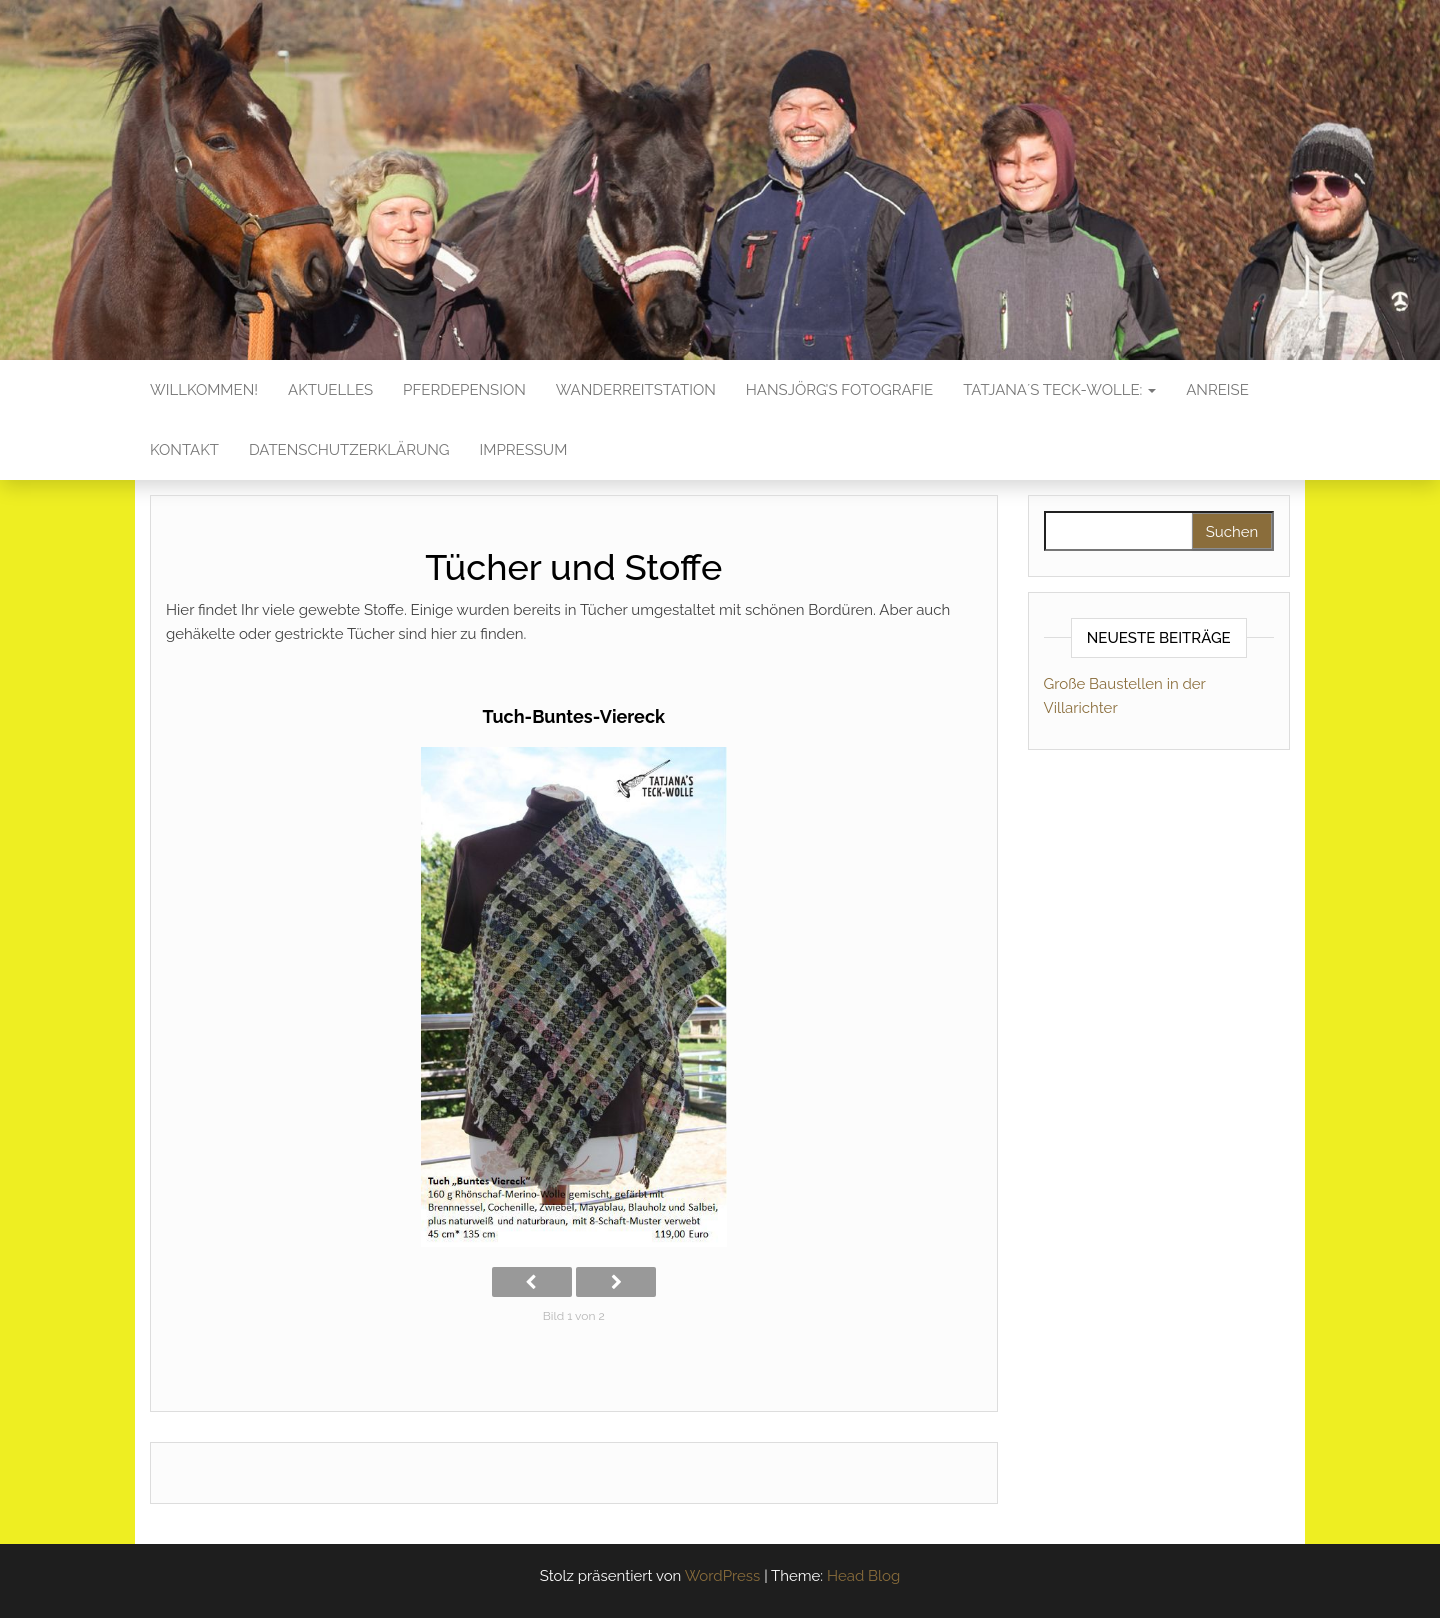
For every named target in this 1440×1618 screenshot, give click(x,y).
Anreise (1217, 390)
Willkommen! (204, 390)
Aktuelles (330, 390)
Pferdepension (464, 390)
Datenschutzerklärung (349, 450)
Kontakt (184, 450)
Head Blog (863, 1576)
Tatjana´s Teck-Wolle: (1059, 390)
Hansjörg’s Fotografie (839, 390)
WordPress (723, 1576)
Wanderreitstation (636, 390)
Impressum (524, 450)
